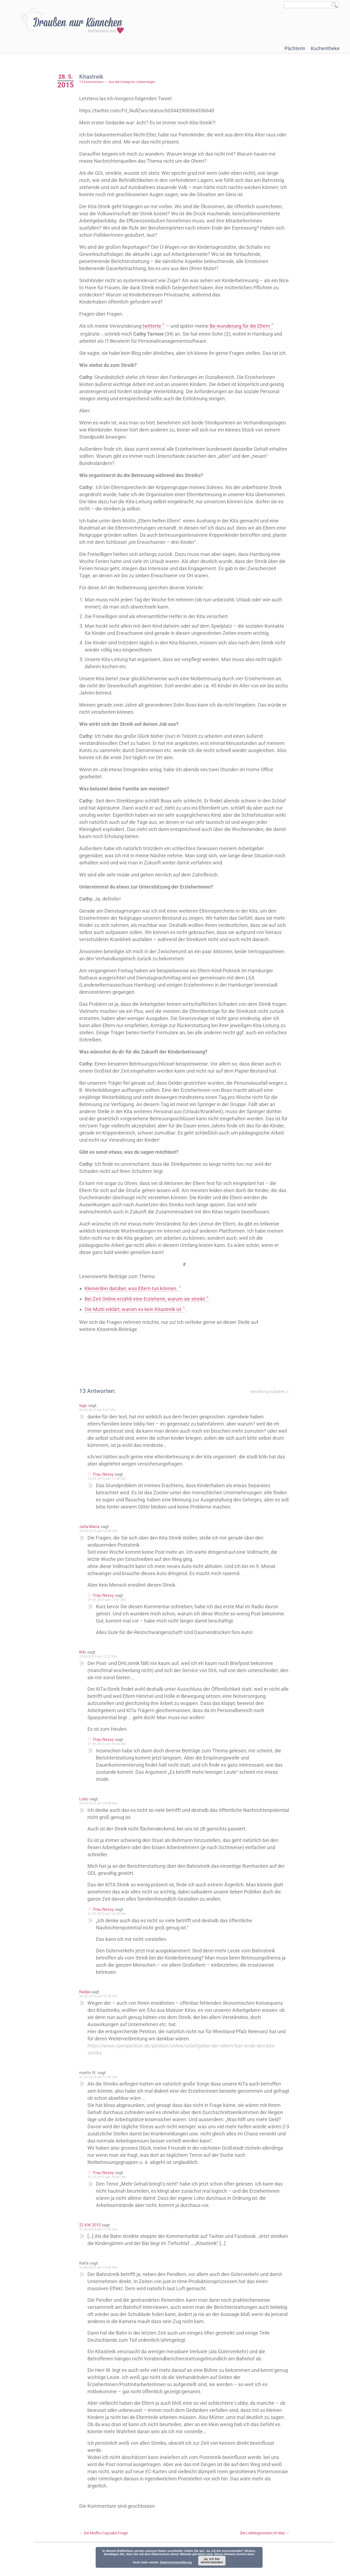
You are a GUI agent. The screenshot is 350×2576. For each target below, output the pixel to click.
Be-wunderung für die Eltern (243, 326)
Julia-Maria (92, 1533)
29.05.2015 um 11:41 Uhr (110, 1607)
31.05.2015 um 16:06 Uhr (110, 2184)
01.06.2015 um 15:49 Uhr (101, 2275)
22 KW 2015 (93, 2232)
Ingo (86, 1412)
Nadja (87, 1999)
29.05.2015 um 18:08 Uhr (101, 1810)
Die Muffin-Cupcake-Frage (106, 2540)
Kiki (85, 1659)
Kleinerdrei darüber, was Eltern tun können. (134, 1295)
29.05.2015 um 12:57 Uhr (101, 1664)
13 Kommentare (94, 82)
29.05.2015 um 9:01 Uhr (100, 1417)
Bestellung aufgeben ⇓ (270, 1398)
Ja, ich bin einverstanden (212, 2560)
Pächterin (294, 48)
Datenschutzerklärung (176, 2562)
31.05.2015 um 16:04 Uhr (110, 1921)
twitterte (155, 326)
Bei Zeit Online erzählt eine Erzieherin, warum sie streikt (148, 1306)
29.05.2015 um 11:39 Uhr (110, 1486)
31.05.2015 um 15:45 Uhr (101, 2236)
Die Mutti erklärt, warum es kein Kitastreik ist (136, 1316)
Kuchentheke (325, 48)
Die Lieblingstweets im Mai (265, 2540)
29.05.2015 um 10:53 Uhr (101, 1538)
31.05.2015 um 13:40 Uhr (101, 2084)
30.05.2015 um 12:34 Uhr (101, 2003)
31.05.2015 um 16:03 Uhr (110, 1751)
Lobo (87, 1806)
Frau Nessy (106, 1481)
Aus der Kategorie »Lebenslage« (135, 82)
